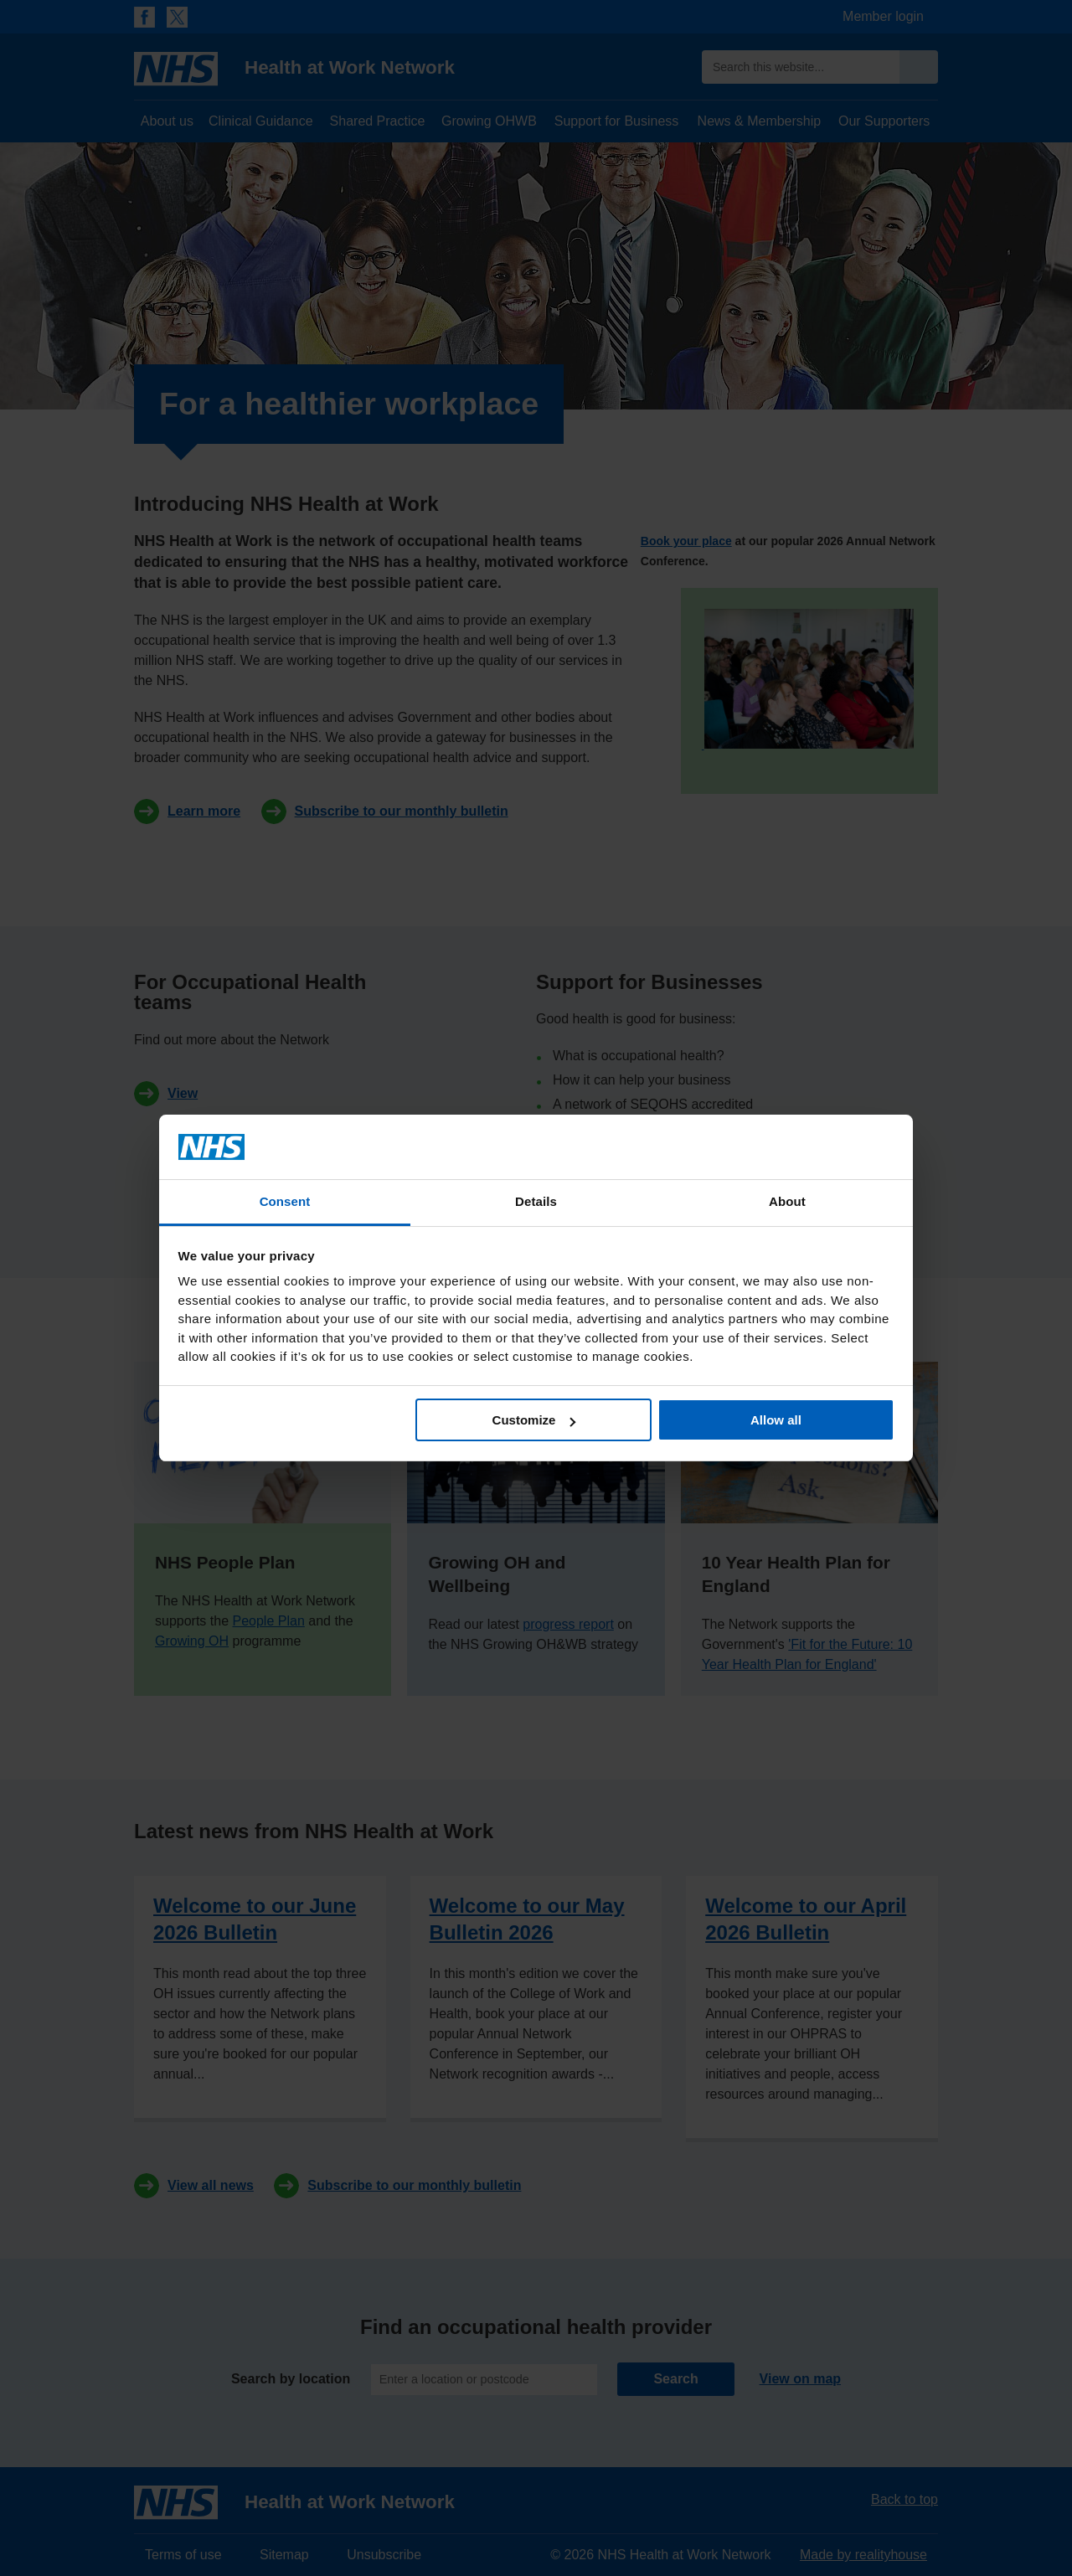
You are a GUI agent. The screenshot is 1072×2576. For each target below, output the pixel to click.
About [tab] (787, 1201)
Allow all (775, 1420)
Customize (534, 1420)
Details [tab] (536, 1201)
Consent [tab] (285, 1201)
